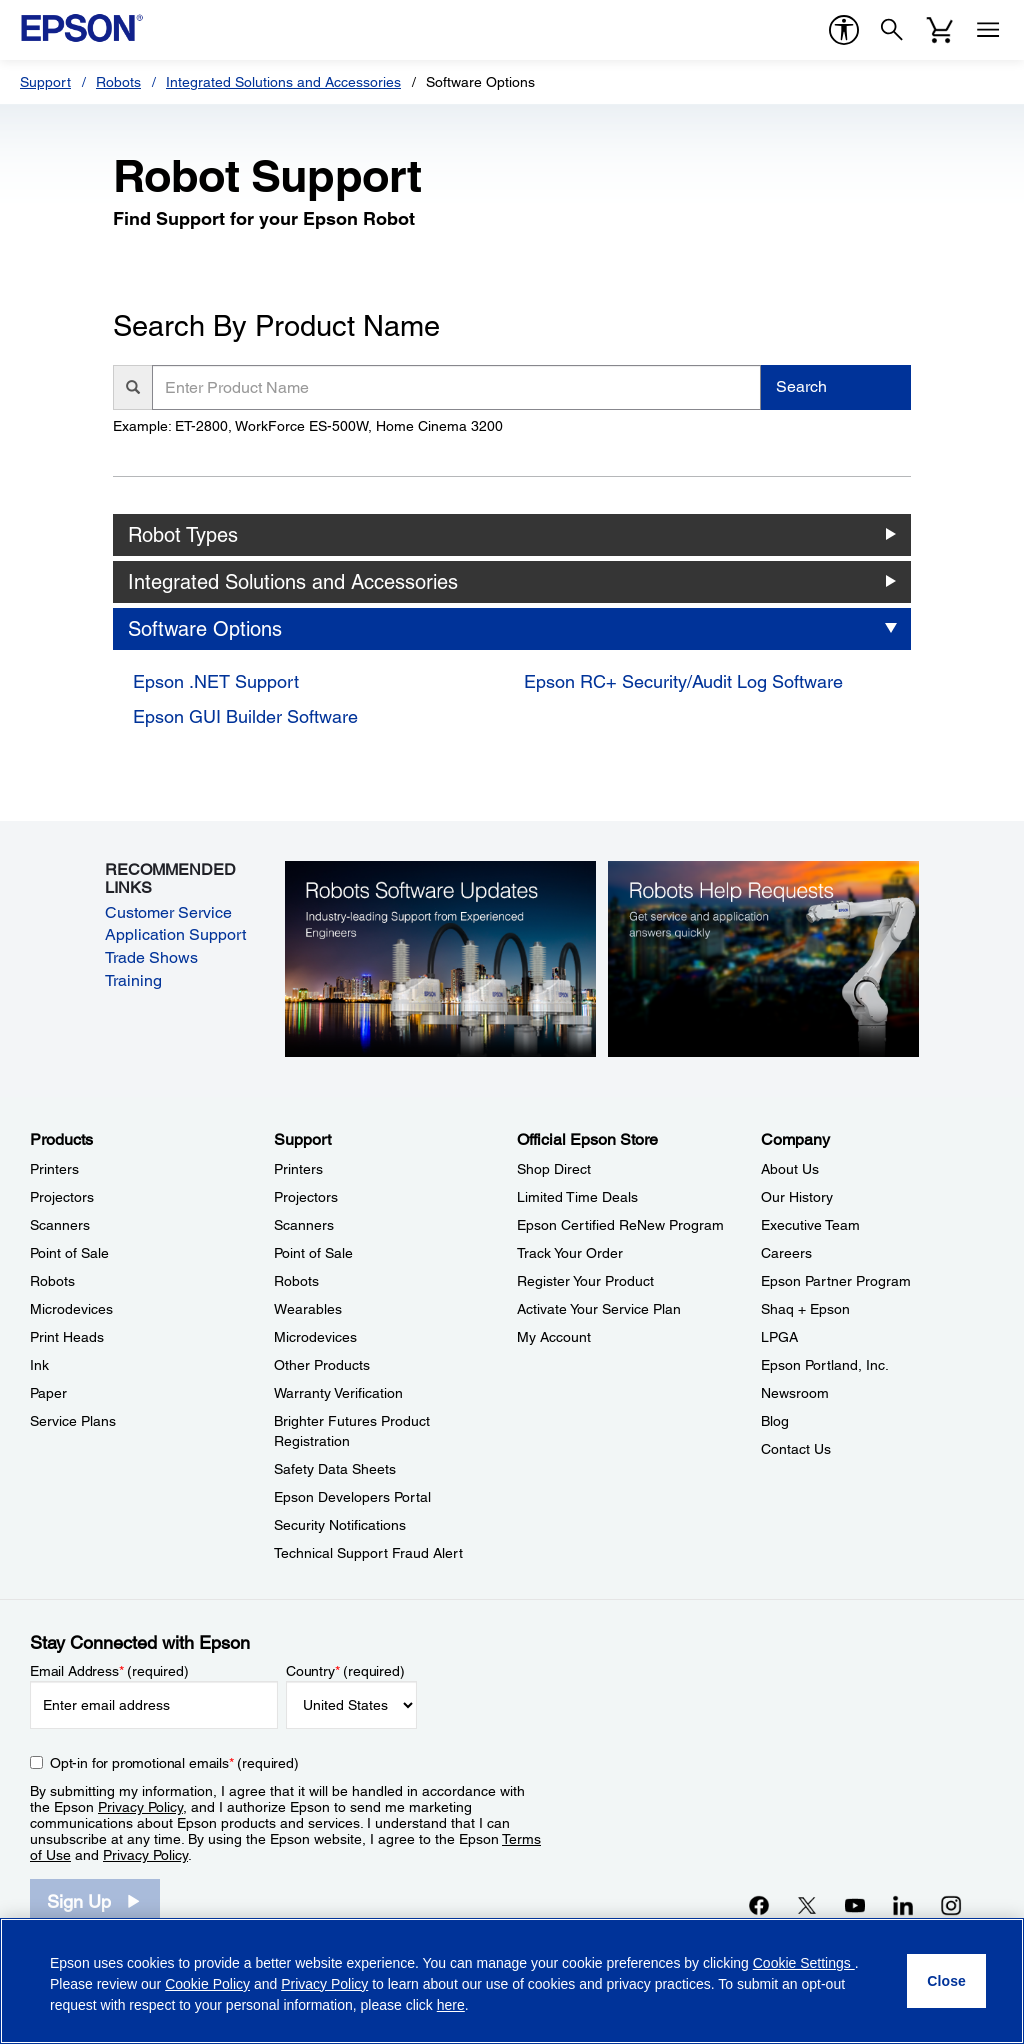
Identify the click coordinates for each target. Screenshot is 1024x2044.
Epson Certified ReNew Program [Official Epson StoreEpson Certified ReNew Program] (620, 1225)
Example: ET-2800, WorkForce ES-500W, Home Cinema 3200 (308, 426)
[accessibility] (844, 30)
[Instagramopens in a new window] (951, 1905)
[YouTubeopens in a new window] (855, 1905)
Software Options (205, 629)
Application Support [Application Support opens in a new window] (175, 934)
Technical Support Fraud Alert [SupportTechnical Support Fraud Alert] (368, 1553)
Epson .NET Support (216, 681)
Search (801, 386)
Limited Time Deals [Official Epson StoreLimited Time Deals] (577, 1197)
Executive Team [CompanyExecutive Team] (810, 1225)
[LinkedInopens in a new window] (903, 1905)
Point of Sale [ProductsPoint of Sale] (69, 1253)
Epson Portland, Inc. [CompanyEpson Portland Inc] (825, 1365)
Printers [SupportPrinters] (298, 1169)
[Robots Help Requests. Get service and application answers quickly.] (764, 958)
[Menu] (988, 30)
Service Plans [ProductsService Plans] (73, 1421)
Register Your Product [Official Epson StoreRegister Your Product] (585, 1281)
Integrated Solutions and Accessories (283, 82)
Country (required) (345, 1671)
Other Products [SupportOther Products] (322, 1365)
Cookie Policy (207, 1984)
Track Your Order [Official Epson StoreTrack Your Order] (570, 1253)
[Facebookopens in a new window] (759, 1905)
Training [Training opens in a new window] (133, 980)
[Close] (946, 1981)
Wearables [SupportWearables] (308, 1309)
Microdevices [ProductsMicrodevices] (71, 1309)
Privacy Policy (140, 1807)
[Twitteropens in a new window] (807, 1905)
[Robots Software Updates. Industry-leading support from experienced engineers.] (441, 958)
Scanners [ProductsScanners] (60, 1225)
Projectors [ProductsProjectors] (62, 1197)
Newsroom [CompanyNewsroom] (795, 1393)
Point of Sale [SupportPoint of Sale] (313, 1253)
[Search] (892, 30)
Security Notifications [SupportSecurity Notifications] (340, 1525)
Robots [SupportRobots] (296, 1281)
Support (45, 82)
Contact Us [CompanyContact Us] (796, 1449)
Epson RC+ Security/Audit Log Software (683, 681)
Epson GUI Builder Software (245, 716)
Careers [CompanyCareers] (786, 1253)
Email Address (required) (109, 1671)
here (451, 2005)
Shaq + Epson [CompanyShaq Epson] (805, 1309)
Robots (118, 82)
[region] (512, 1981)
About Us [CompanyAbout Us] (790, 1169)
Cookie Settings (804, 1963)
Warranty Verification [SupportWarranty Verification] (338, 1393)
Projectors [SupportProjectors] (306, 1197)
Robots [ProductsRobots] (52, 1281)
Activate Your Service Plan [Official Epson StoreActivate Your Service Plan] (599, 1309)
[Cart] (940, 30)
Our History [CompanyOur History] (797, 1197)
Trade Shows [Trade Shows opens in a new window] (151, 957)
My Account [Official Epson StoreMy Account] (554, 1337)
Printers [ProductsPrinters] (54, 1169)
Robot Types (183, 535)
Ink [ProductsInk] (39, 1365)
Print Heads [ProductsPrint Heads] (67, 1337)
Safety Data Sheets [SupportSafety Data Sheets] (335, 1469)
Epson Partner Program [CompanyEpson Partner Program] (836, 1281)
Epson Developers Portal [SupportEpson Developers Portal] (352, 1497)
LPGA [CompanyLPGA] (779, 1337)
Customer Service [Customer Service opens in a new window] (168, 912)
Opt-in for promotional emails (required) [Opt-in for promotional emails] (174, 1763)
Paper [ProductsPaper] (48, 1393)
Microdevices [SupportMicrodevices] (315, 1337)
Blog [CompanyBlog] (775, 1421)
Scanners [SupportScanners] (304, 1225)
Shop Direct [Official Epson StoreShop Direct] (554, 1169)
